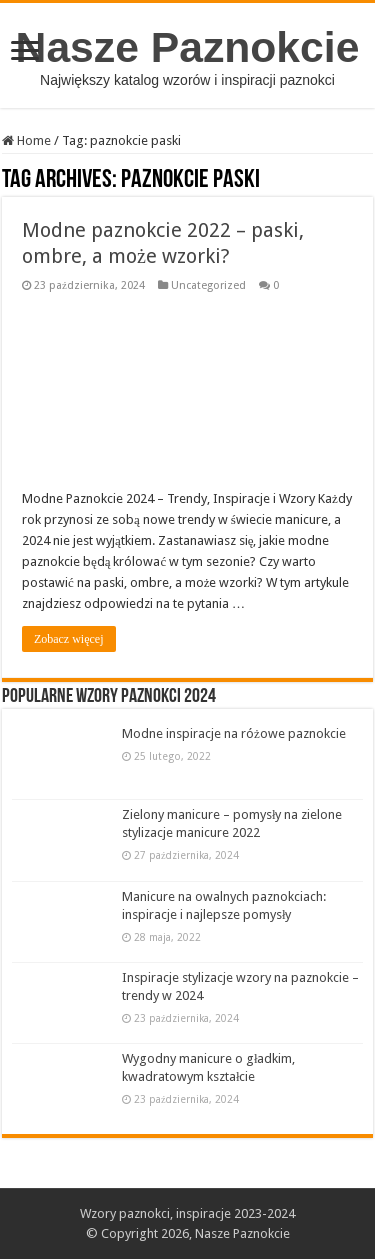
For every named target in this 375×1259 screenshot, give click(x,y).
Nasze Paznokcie (188, 47)
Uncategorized (208, 285)
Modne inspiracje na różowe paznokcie (234, 733)
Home (26, 140)
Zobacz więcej (69, 639)
